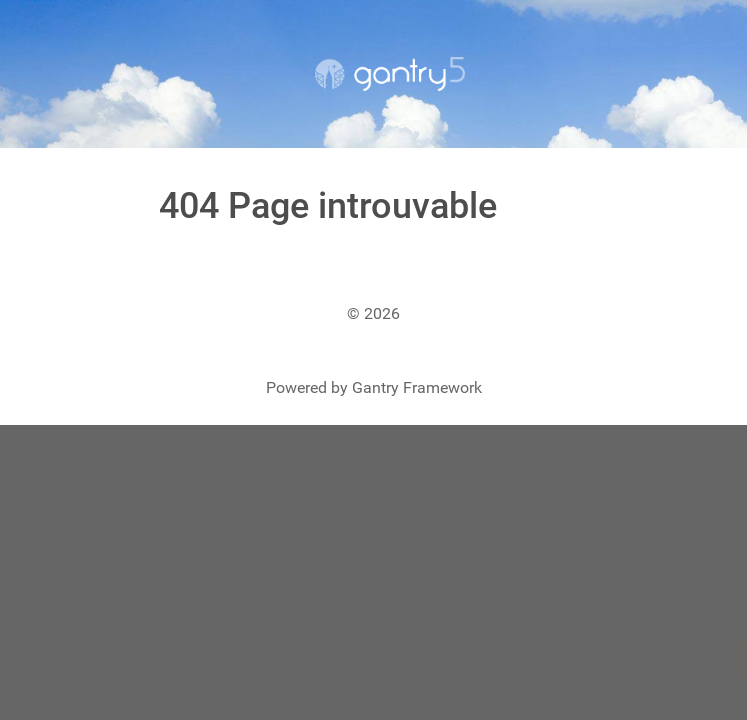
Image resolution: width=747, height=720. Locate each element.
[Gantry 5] (390, 74)
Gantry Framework (417, 387)
